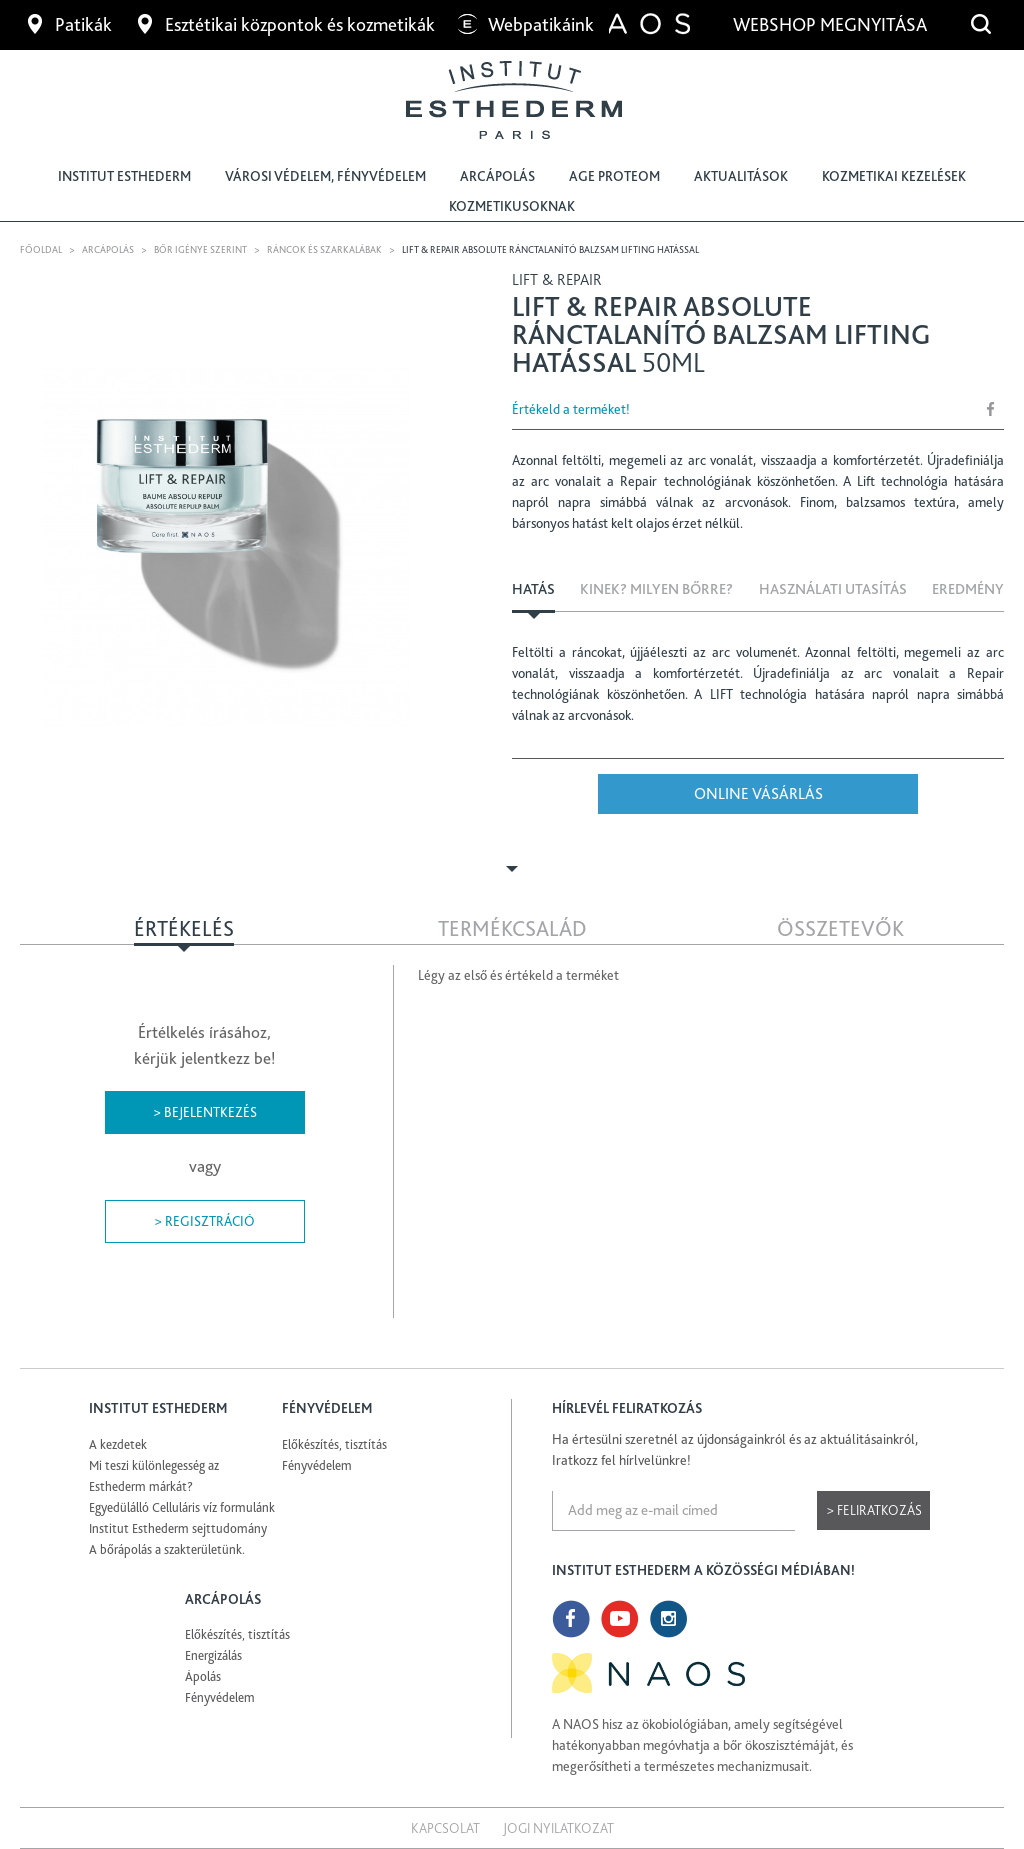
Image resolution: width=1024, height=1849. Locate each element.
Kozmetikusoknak (512, 206)
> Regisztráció (204, 1221)
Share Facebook (991, 408)
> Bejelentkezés (205, 1112)
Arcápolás (497, 176)
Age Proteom (614, 176)
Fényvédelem (317, 1465)
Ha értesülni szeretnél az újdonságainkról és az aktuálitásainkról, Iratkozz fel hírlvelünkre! (735, 1449)
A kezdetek (118, 1444)
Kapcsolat (445, 1828)
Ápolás (203, 1676)
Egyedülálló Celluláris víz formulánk (182, 1507)
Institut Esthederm (124, 176)
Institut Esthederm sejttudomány (178, 1528)
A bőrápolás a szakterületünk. (167, 1549)
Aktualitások (741, 176)
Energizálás (213, 1655)
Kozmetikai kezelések (894, 176)
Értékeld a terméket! (571, 409)
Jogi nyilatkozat (558, 1828)
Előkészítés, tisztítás (334, 1444)
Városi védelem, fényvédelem (325, 176)
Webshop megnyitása (832, 24)
